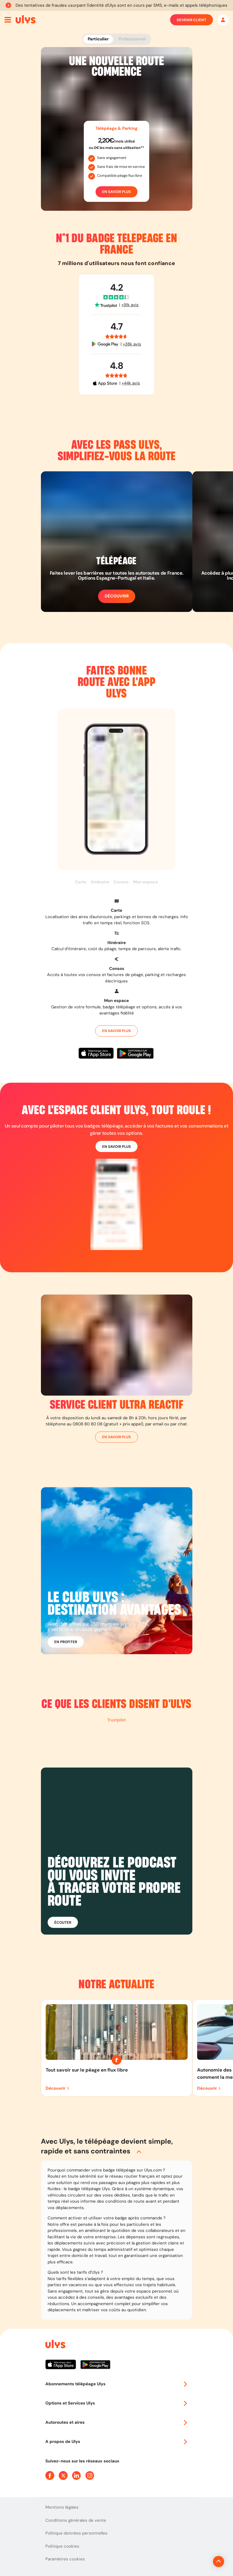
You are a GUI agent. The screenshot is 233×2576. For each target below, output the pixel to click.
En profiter (66, 1642)
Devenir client (191, 19)
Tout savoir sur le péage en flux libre (87, 2070)
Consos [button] (121, 882)
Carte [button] (80, 882)
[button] (116, 912)
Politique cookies (62, 2546)
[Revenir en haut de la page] (199, 2561)
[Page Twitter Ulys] (63, 2475)
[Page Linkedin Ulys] (76, 2475)
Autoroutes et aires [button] (116, 2422)
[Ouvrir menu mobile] (7, 19)
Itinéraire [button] (100, 882)
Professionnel (132, 39)
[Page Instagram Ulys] (89, 2475)
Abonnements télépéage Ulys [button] (116, 2384)
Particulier (98, 39)
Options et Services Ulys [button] (116, 2403)
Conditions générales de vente (75, 2520)
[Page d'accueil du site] (54, 2345)
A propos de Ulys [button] (116, 2441)
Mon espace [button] (145, 882)
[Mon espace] (223, 19)
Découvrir (116, 596)
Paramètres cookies (65, 2559)
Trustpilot (116, 1720)
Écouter (63, 1922)
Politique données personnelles (76, 2533)
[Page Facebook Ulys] (49, 2475)
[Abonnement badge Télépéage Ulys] (26, 19)
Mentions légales (62, 2507)
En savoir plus (116, 191)
